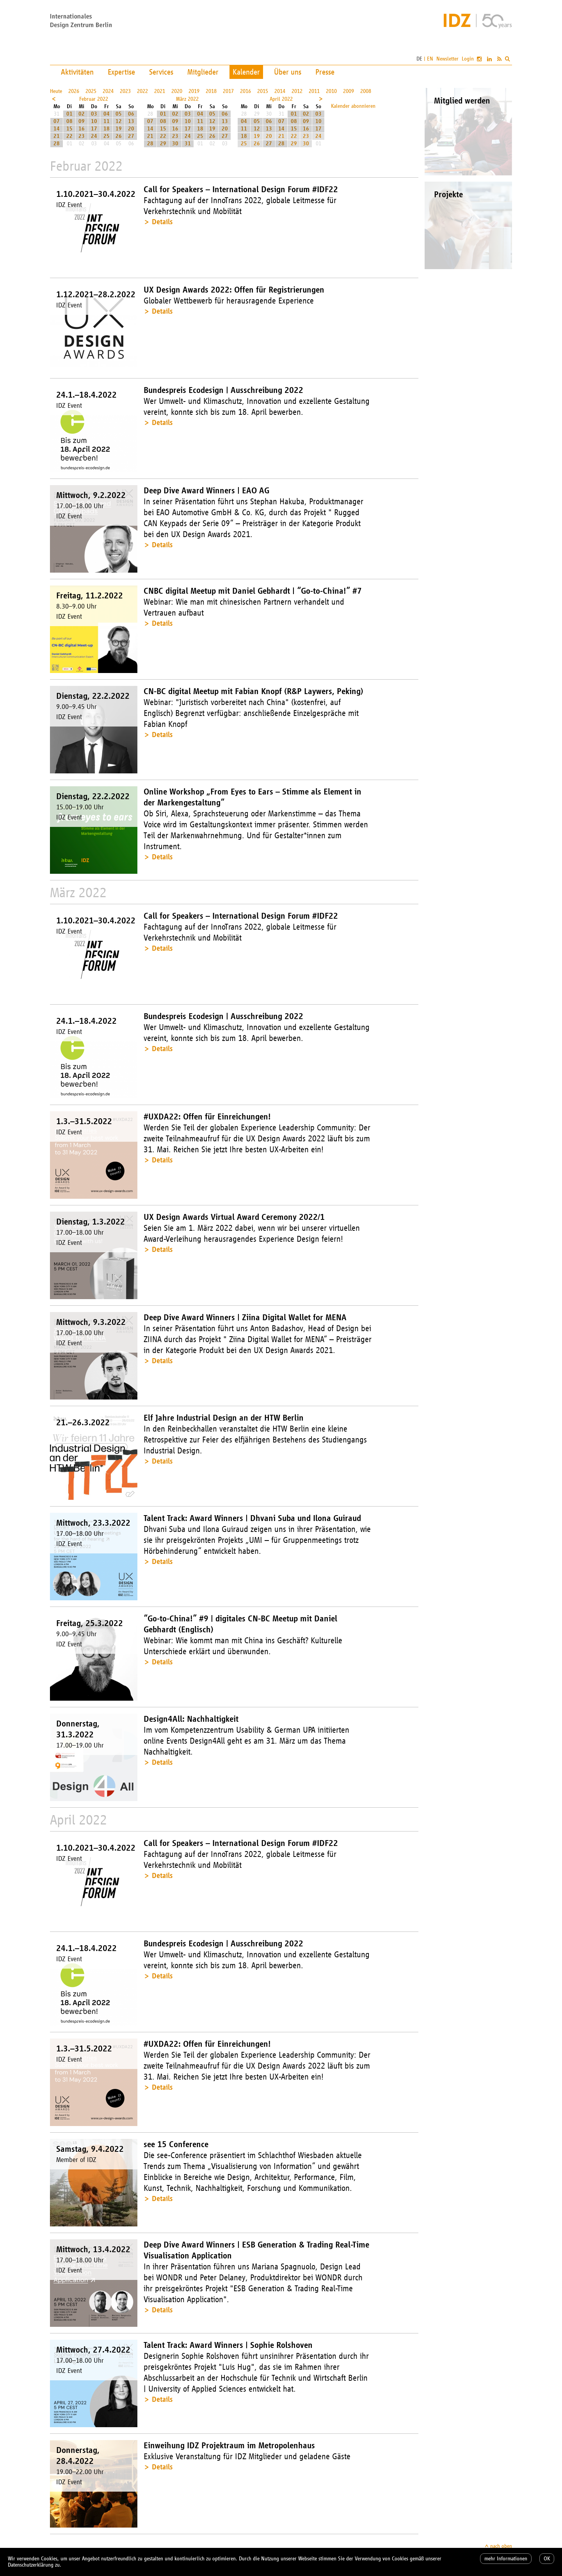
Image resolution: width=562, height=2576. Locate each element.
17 (94, 129)
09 (81, 121)
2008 (365, 91)
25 (106, 136)
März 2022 (187, 99)
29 (163, 143)
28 (56, 143)
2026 (73, 91)
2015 (262, 91)
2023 (125, 91)
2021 (159, 91)
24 (94, 136)
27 (131, 136)
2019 (194, 91)
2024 (108, 91)
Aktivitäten (77, 72)
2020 (176, 91)
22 (69, 136)
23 (81, 136)
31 (188, 143)
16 (81, 129)
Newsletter (447, 59)
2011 (314, 91)
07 (56, 121)
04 (106, 114)
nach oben (501, 2546)
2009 (348, 91)
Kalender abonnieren (353, 106)
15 (69, 129)
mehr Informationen (505, 2559)
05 (119, 114)
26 (119, 136)
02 (81, 114)
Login (468, 59)
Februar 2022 (93, 99)
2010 (331, 91)
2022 (142, 91)
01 (69, 114)
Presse (324, 72)
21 (56, 136)
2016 (245, 91)
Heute (56, 91)
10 (94, 121)
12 (119, 121)
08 (69, 121)
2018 (211, 91)
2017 (228, 91)
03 (94, 114)
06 (131, 114)
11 (106, 121)
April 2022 (281, 99)
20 (131, 129)
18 (106, 129)
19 (119, 129)
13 (131, 121)
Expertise (121, 72)
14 (56, 129)
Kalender (246, 72)
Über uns (287, 72)
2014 (279, 91)
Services (161, 72)
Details (162, 222)
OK (547, 2559)
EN (430, 59)
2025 (90, 91)
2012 (297, 91)
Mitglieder (203, 72)
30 (175, 143)
